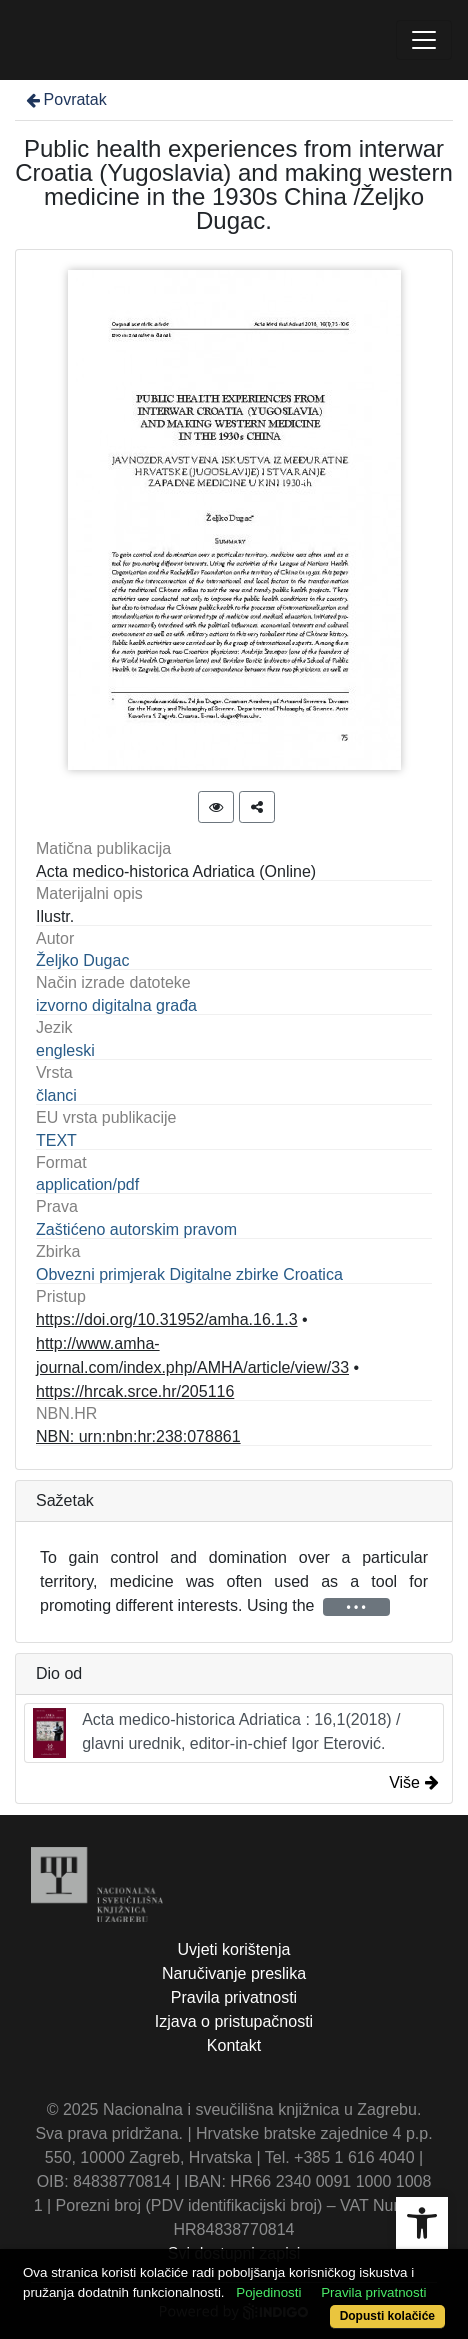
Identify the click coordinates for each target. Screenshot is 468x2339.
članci (56, 1095)
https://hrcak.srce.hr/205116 (135, 1391)
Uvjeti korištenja (234, 1949)
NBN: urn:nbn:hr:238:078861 (138, 1436)
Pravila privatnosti (234, 1997)
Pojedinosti (268, 2292)
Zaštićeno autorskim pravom (136, 1229)
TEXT (56, 1140)
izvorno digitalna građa (116, 1005)
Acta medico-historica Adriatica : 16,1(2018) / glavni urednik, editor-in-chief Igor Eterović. (217, 1733)
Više (414, 1782)
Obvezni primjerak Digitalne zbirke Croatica (189, 1274)
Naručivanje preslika (234, 1973)
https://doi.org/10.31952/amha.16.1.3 (167, 1319)
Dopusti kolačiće (387, 2316)
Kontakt (234, 2045)
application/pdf (87, 1184)
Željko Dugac (82, 960)
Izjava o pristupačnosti (234, 2021)
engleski (65, 1050)
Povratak (65, 99)
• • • (356, 1607)
